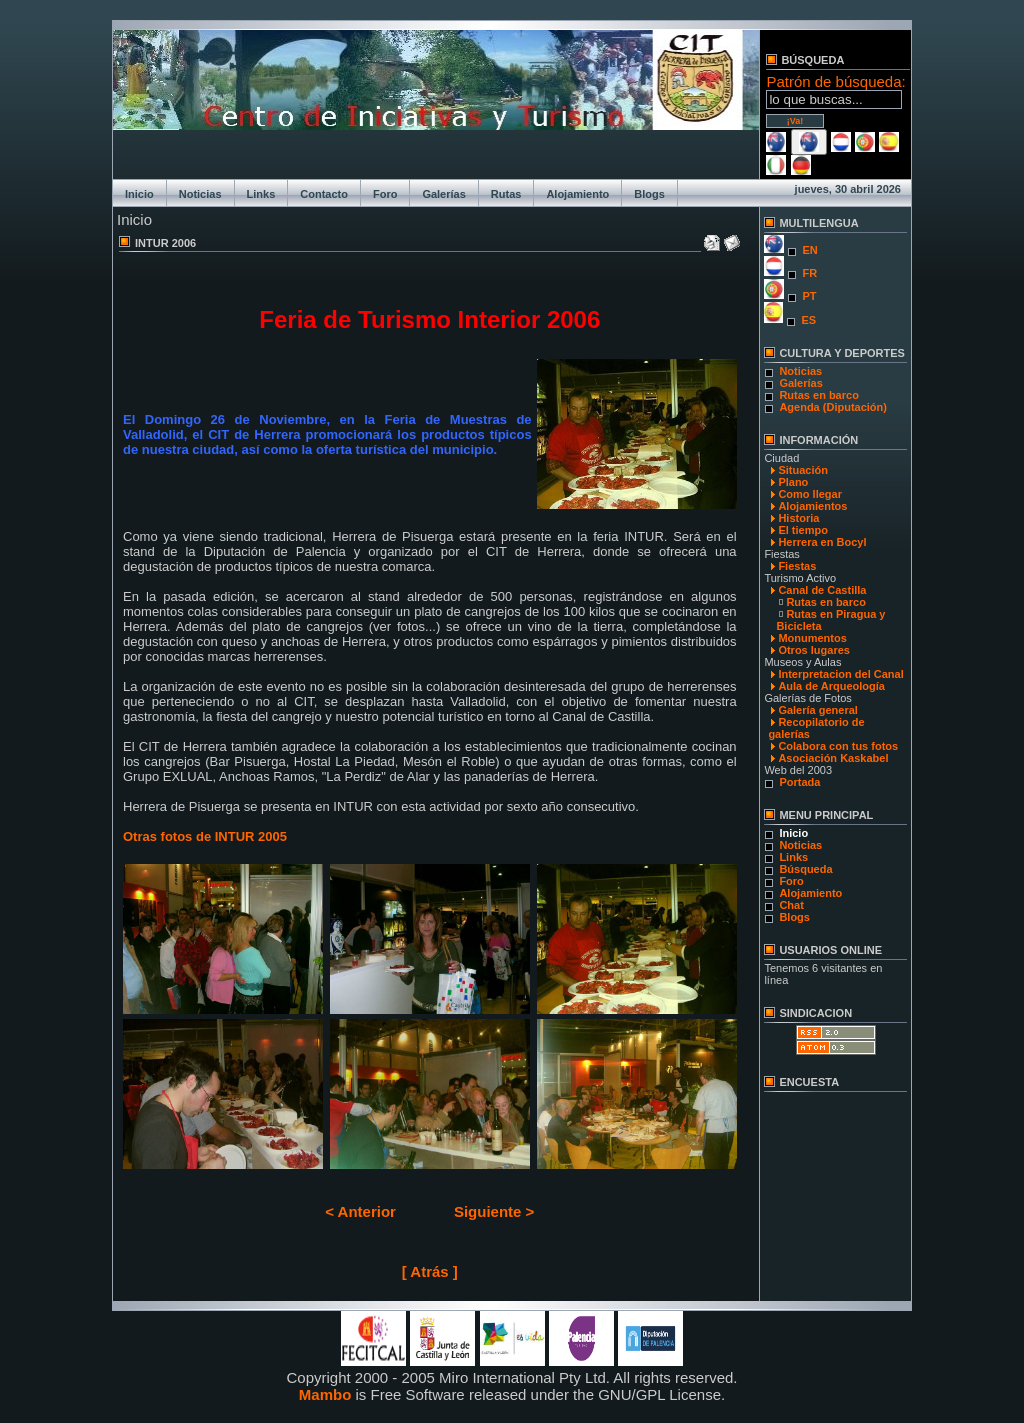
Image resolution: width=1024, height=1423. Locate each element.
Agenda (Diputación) (833, 407)
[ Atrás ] (430, 1271)
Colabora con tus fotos (838, 746)
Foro (385, 194)
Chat (791, 905)
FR (809, 273)
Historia (798, 518)
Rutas (506, 194)
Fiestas (797, 566)
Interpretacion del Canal (840, 674)
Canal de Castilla (822, 590)
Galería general (818, 710)
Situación (803, 470)
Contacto (324, 194)
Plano (793, 482)
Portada (799, 782)
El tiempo (803, 530)
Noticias (200, 194)
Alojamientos (812, 506)
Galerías (443, 194)
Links (261, 194)
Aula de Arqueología (831, 686)
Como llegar (810, 494)
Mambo (325, 1394)
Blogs (649, 194)
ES (808, 320)
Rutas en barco (818, 395)
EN (809, 250)
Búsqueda (805, 869)
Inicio (139, 194)
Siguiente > (494, 1211)
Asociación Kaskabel (833, 758)
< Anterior (360, 1211)
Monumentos (812, 638)
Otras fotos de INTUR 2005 (205, 836)
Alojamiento (577, 194)
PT (809, 296)
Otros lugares (814, 650)
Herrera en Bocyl (822, 542)
